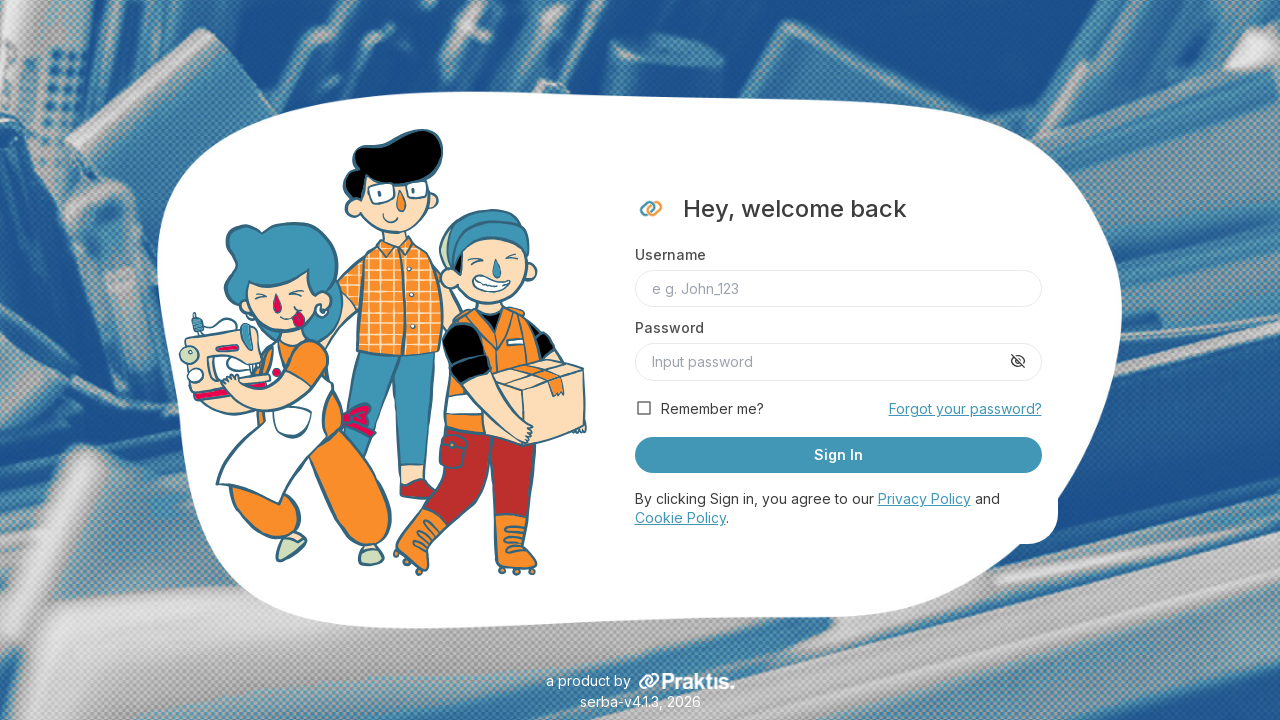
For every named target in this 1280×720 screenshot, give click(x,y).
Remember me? (712, 408)
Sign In (838, 454)
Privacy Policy (924, 498)
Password (669, 327)
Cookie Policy (680, 517)
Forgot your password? (965, 408)
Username (670, 254)
